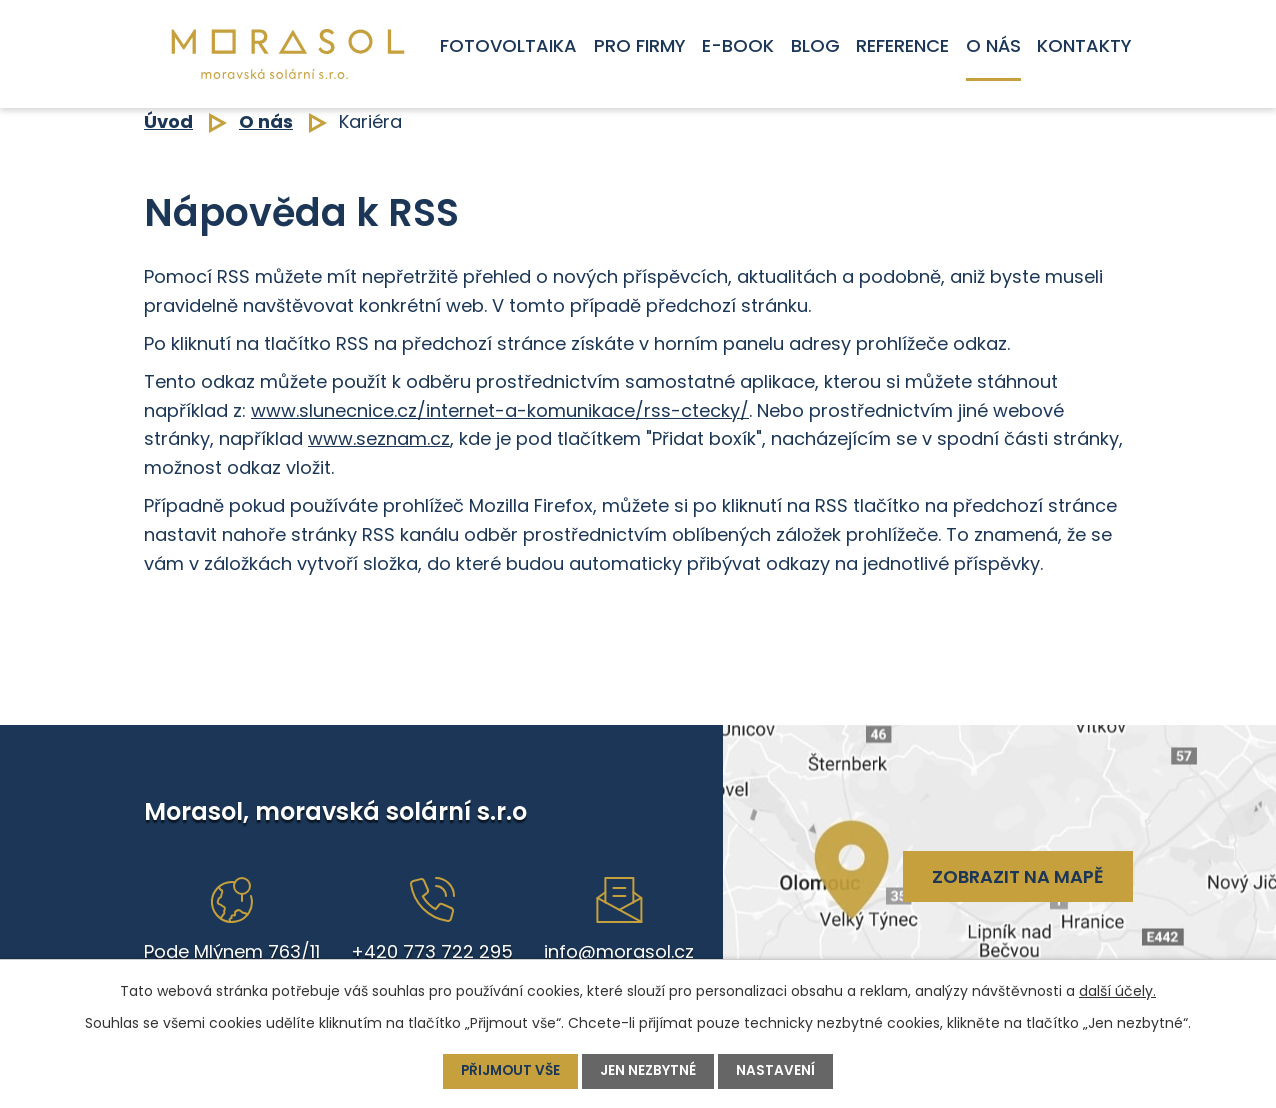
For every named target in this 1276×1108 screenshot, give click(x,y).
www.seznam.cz (379, 438)
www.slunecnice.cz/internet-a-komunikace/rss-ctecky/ (500, 410)
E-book (738, 45)
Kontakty (1084, 45)
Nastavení (778, 1071)
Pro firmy (640, 45)
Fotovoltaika (508, 45)
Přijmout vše (510, 1071)
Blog (815, 45)
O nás (993, 45)
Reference (902, 45)
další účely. (1117, 991)
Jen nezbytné (650, 1071)
